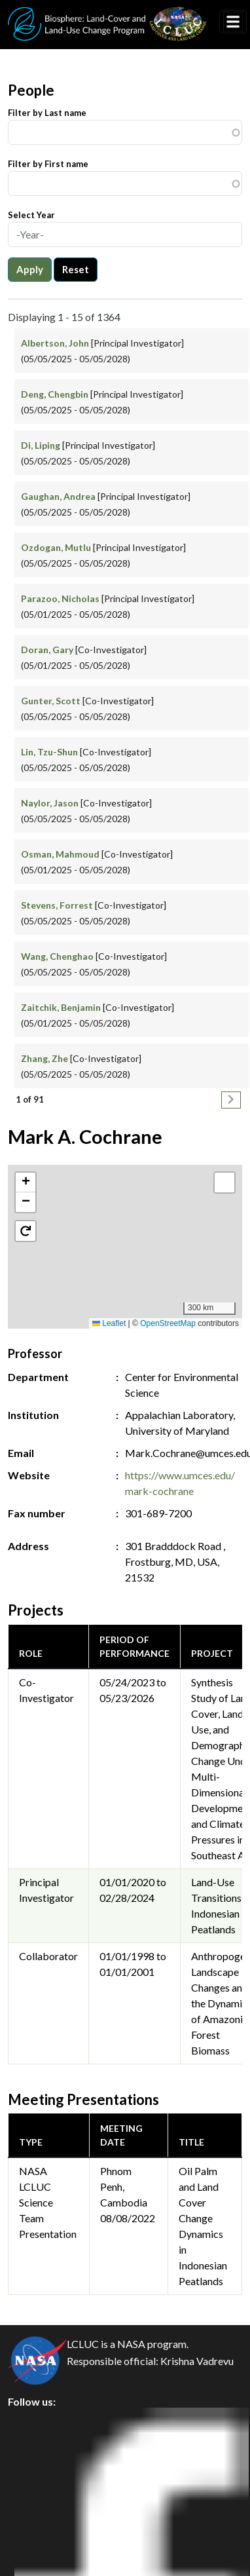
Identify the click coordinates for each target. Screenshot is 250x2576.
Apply (29, 269)
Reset (75, 269)
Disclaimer (43, 2510)
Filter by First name (48, 164)
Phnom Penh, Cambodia (123, 2186)
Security (38, 2480)
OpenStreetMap (168, 1323)
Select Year (31, 215)
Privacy (36, 2451)
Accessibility (48, 2539)
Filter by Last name (47, 112)
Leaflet (109, 1323)
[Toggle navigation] (233, 21)
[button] (125, 1233)
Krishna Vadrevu (197, 2361)
